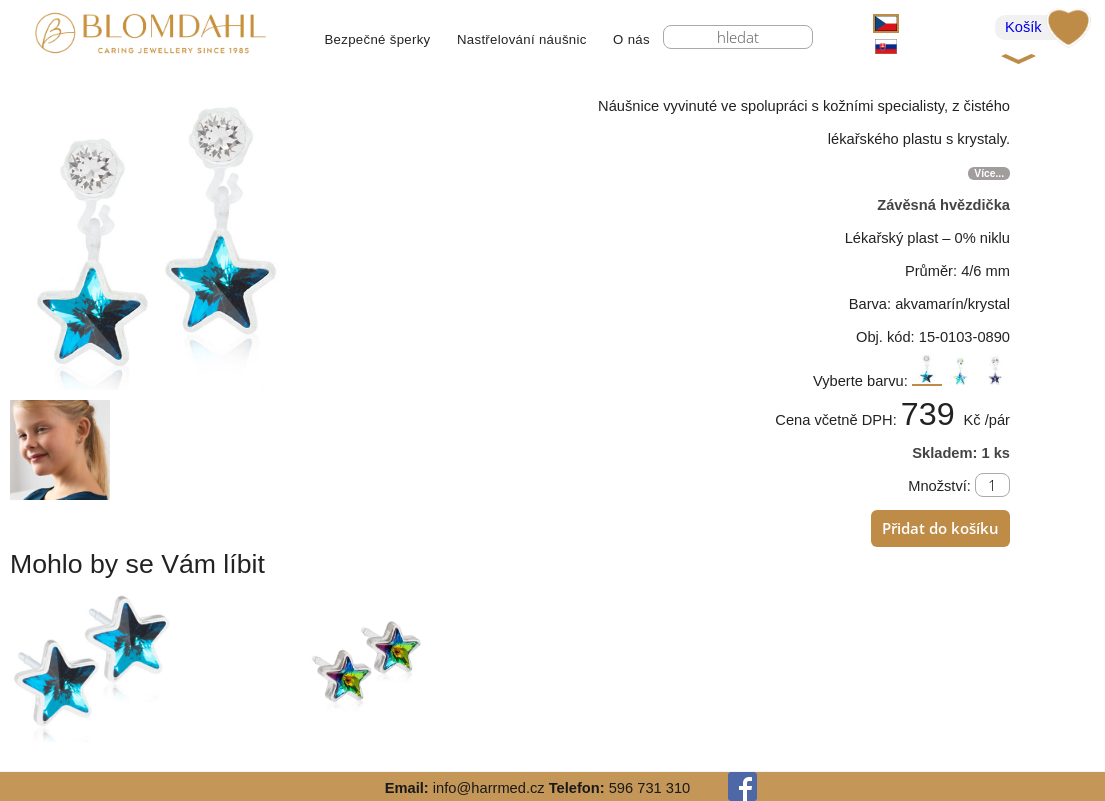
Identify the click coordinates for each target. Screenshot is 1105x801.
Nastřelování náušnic (522, 39)
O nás (631, 39)
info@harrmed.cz (489, 788)
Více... (989, 173)
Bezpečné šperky (377, 39)
